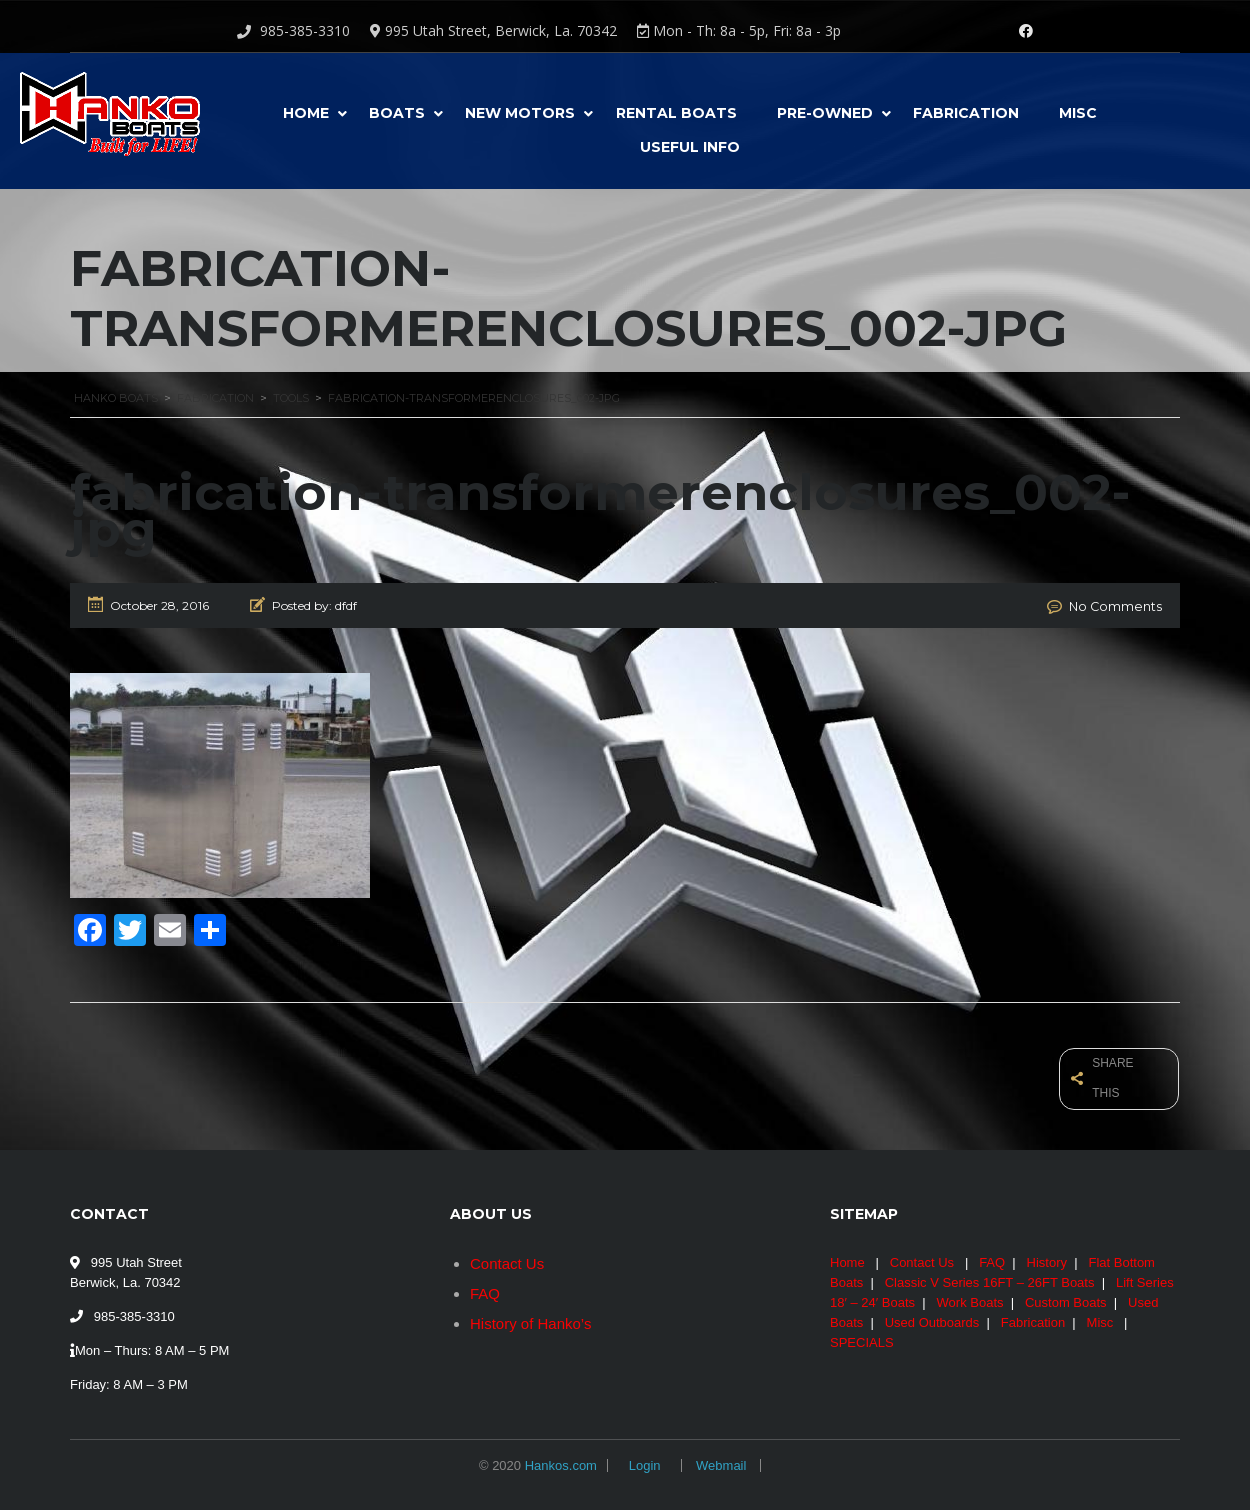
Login (645, 1458)
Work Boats (970, 1295)
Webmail (721, 1458)
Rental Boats (676, 113)
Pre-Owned (825, 113)
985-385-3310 (305, 30)
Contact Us (507, 1256)
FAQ (485, 1286)
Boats (397, 113)
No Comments (1119, 605)
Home (306, 113)
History (1047, 1255)
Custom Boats (1066, 1295)
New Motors (520, 113)
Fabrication (966, 113)
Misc (1078, 113)
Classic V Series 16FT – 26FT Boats (990, 1275)
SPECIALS (862, 1335)
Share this (1104, 1074)
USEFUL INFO (690, 147)
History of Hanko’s (530, 1316)
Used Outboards (932, 1315)
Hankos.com (561, 1458)
